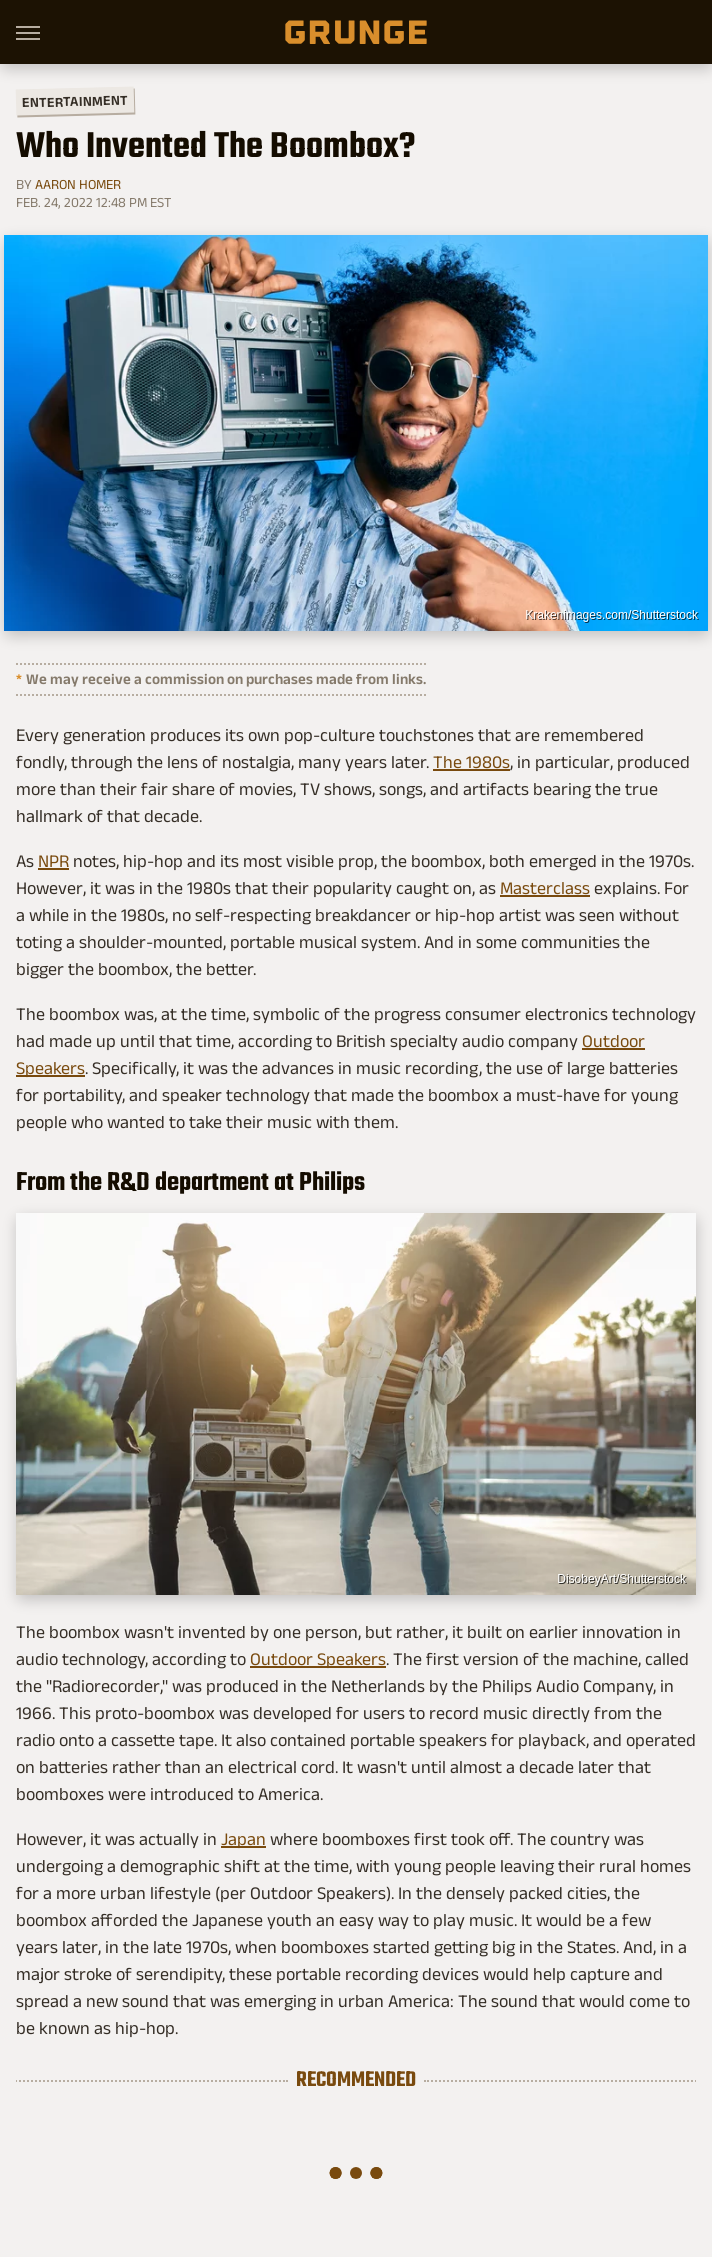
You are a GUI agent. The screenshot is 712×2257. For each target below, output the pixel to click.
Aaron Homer (78, 184)
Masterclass (545, 888)
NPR (53, 861)
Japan (243, 1839)
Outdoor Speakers (318, 1659)
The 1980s (471, 762)
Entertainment (75, 101)
